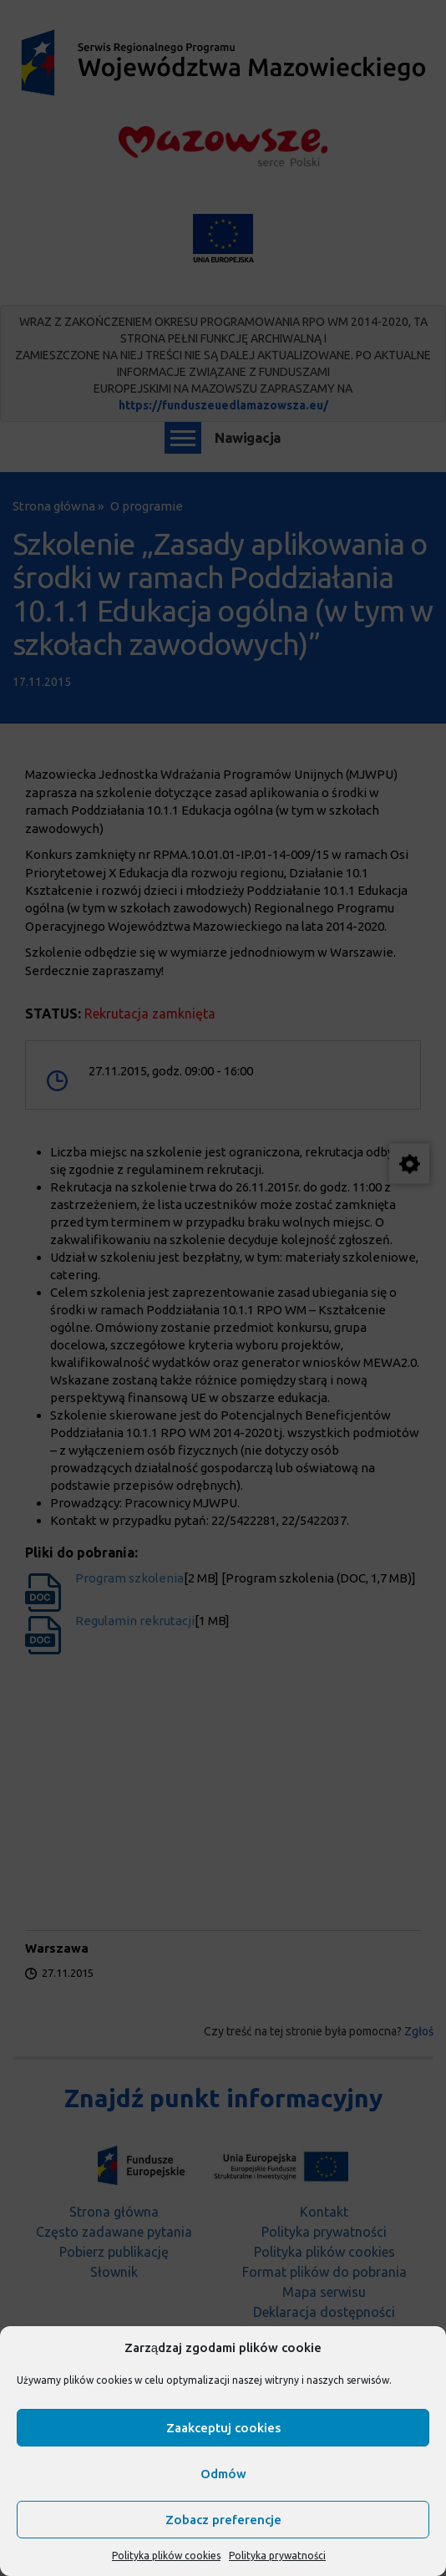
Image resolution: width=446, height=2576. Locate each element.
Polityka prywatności (277, 2555)
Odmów (223, 2474)
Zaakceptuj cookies (223, 2428)
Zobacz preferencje (223, 2519)
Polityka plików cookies (166, 2555)
